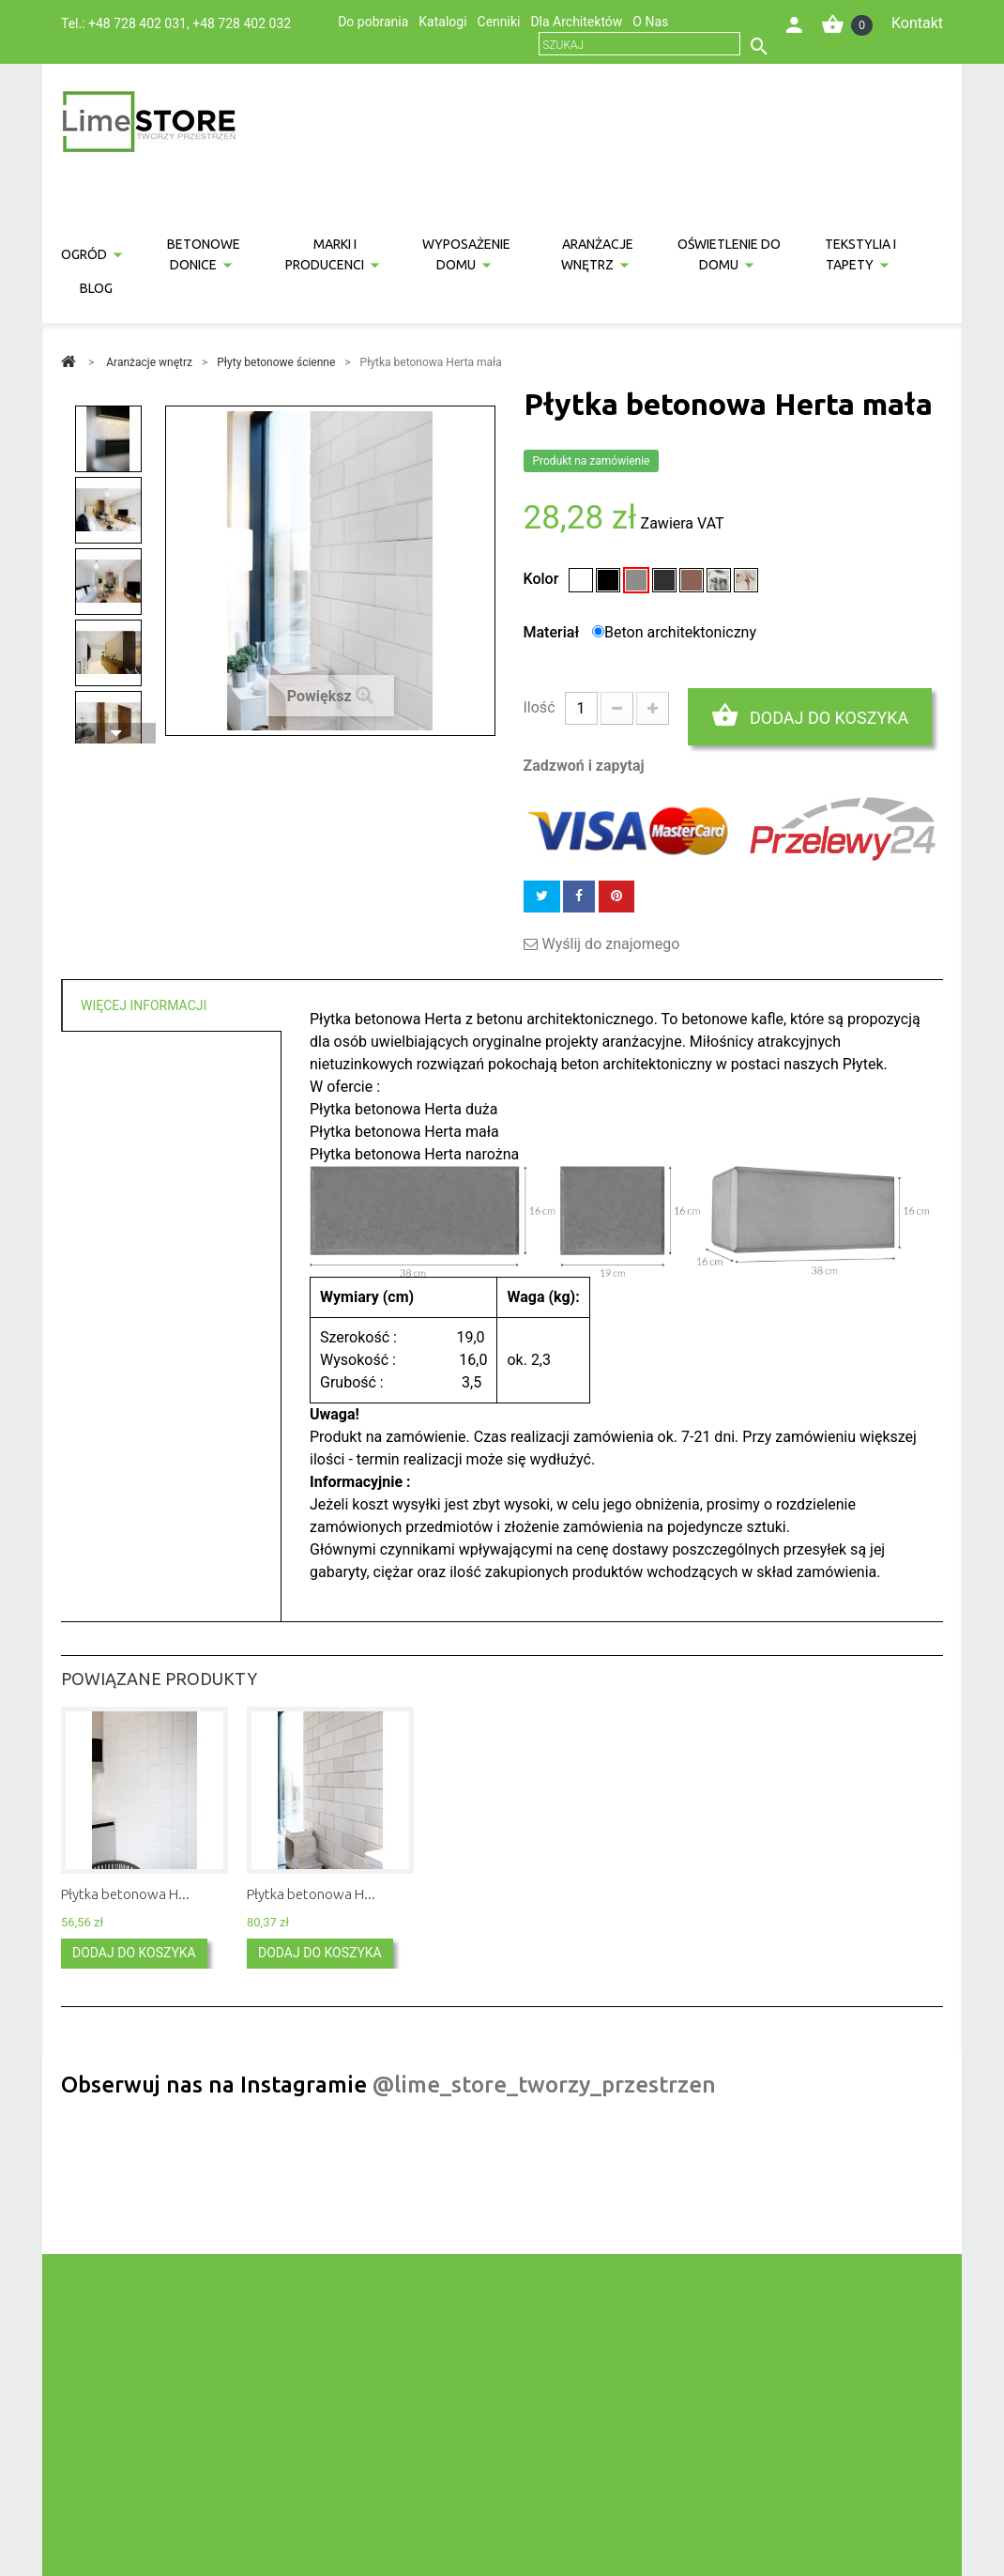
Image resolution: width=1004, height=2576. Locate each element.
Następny (115, 733)
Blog (96, 288)
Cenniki (499, 21)
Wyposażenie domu (466, 254)
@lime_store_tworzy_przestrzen (544, 2084)
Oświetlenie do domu (729, 254)
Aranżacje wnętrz (597, 254)
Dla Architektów (576, 21)
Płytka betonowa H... (125, 1894)
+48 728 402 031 (137, 23)
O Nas (650, 21)
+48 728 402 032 (241, 23)
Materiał (554, 632)
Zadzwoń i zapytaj (584, 765)
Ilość (539, 707)
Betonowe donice (203, 254)
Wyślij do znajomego (611, 944)
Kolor (543, 579)
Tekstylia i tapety (860, 254)
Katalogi (442, 21)
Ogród (84, 254)
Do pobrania (373, 21)
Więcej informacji (143, 1005)
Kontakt (917, 23)
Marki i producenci (324, 254)
